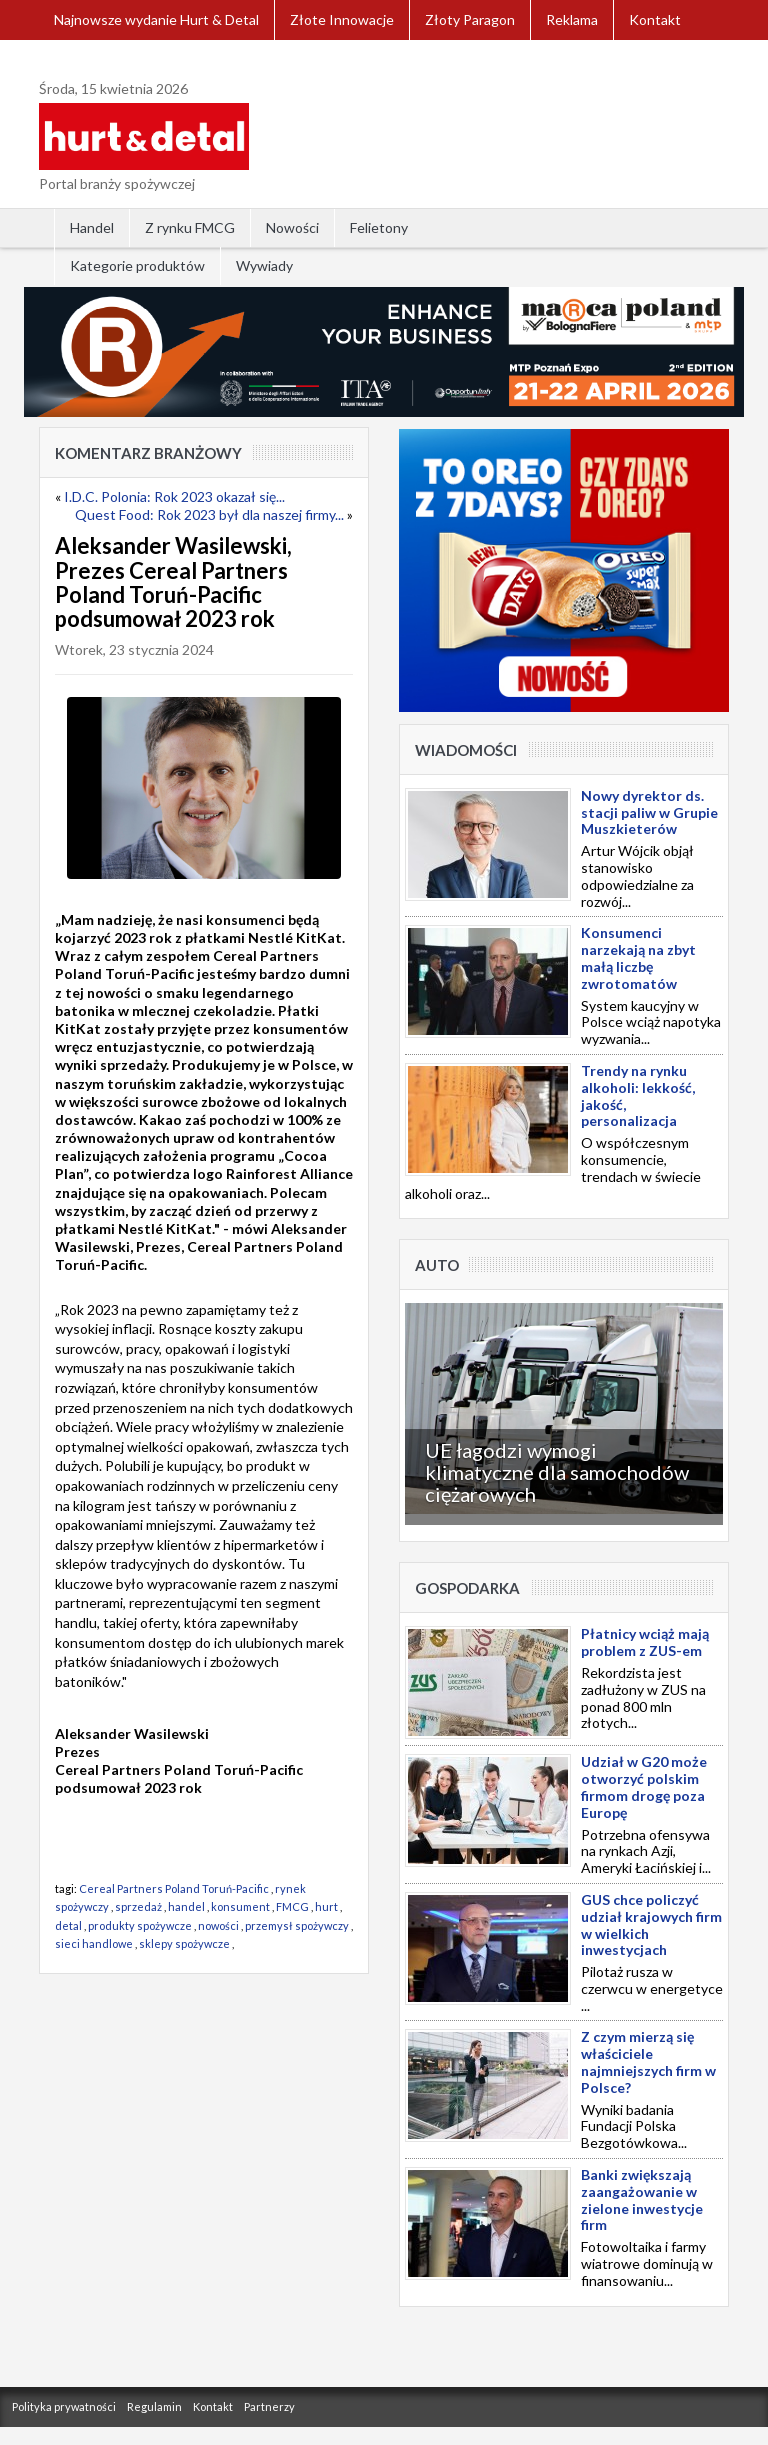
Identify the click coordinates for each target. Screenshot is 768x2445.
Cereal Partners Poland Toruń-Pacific (174, 1888)
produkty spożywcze (140, 1925)
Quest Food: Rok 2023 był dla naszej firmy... (209, 514)
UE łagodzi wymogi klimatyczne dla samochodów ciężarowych (557, 1472)
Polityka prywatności (64, 2406)
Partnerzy (269, 2406)
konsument (240, 1906)
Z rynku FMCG (190, 227)
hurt (326, 1906)
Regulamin (154, 2406)
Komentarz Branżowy (148, 453)
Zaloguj (78, 59)
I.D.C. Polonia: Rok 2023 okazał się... (174, 496)
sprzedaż (138, 1906)
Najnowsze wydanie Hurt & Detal (156, 19)
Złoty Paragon (470, 19)
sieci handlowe (94, 1943)
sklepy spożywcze (184, 1943)
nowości (218, 1925)
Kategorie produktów (137, 265)
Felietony (379, 227)
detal (68, 1925)
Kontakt (655, 19)
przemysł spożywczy (297, 1925)
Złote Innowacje (342, 19)
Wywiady (264, 265)
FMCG (292, 1906)
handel (186, 1906)
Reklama (572, 19)
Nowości (292, 227)
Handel (92, 227)
